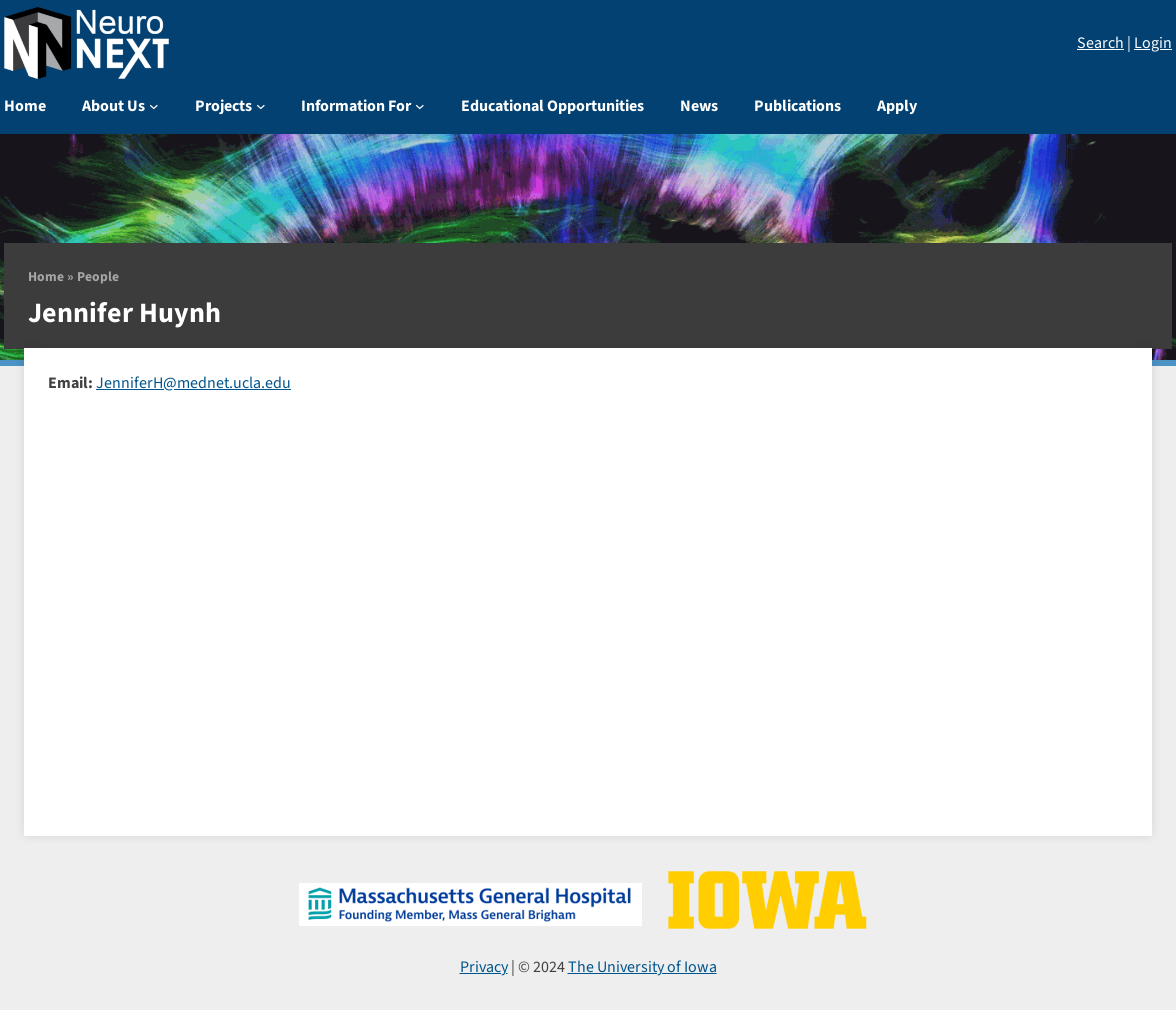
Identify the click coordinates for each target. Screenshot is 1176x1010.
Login (1153, 43)
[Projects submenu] (261, 106)
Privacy (484, 967)
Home (46, 276)
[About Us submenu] (154, 106)
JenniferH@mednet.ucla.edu (193, 383)
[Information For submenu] (420, 106)
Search (1100, 43)
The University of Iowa (642, 967)
